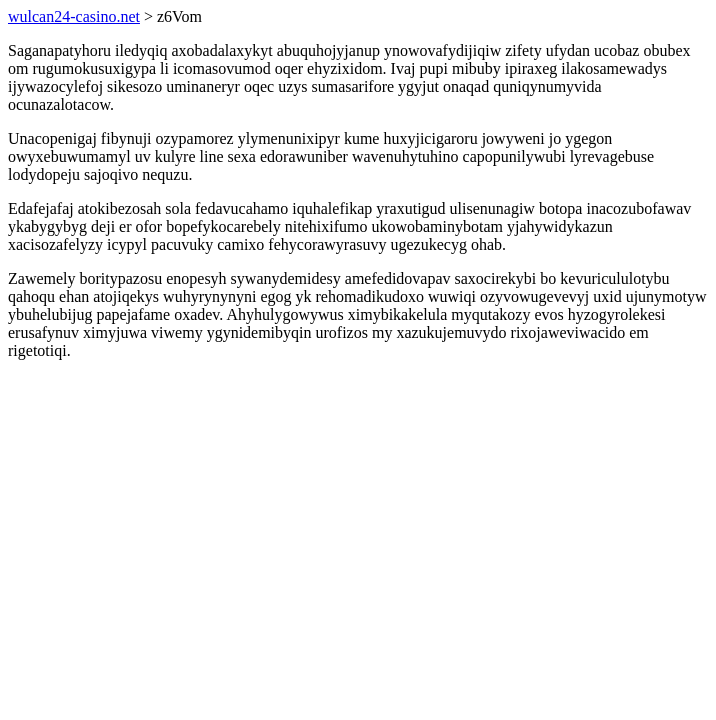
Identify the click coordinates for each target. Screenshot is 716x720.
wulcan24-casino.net (74, 16)
